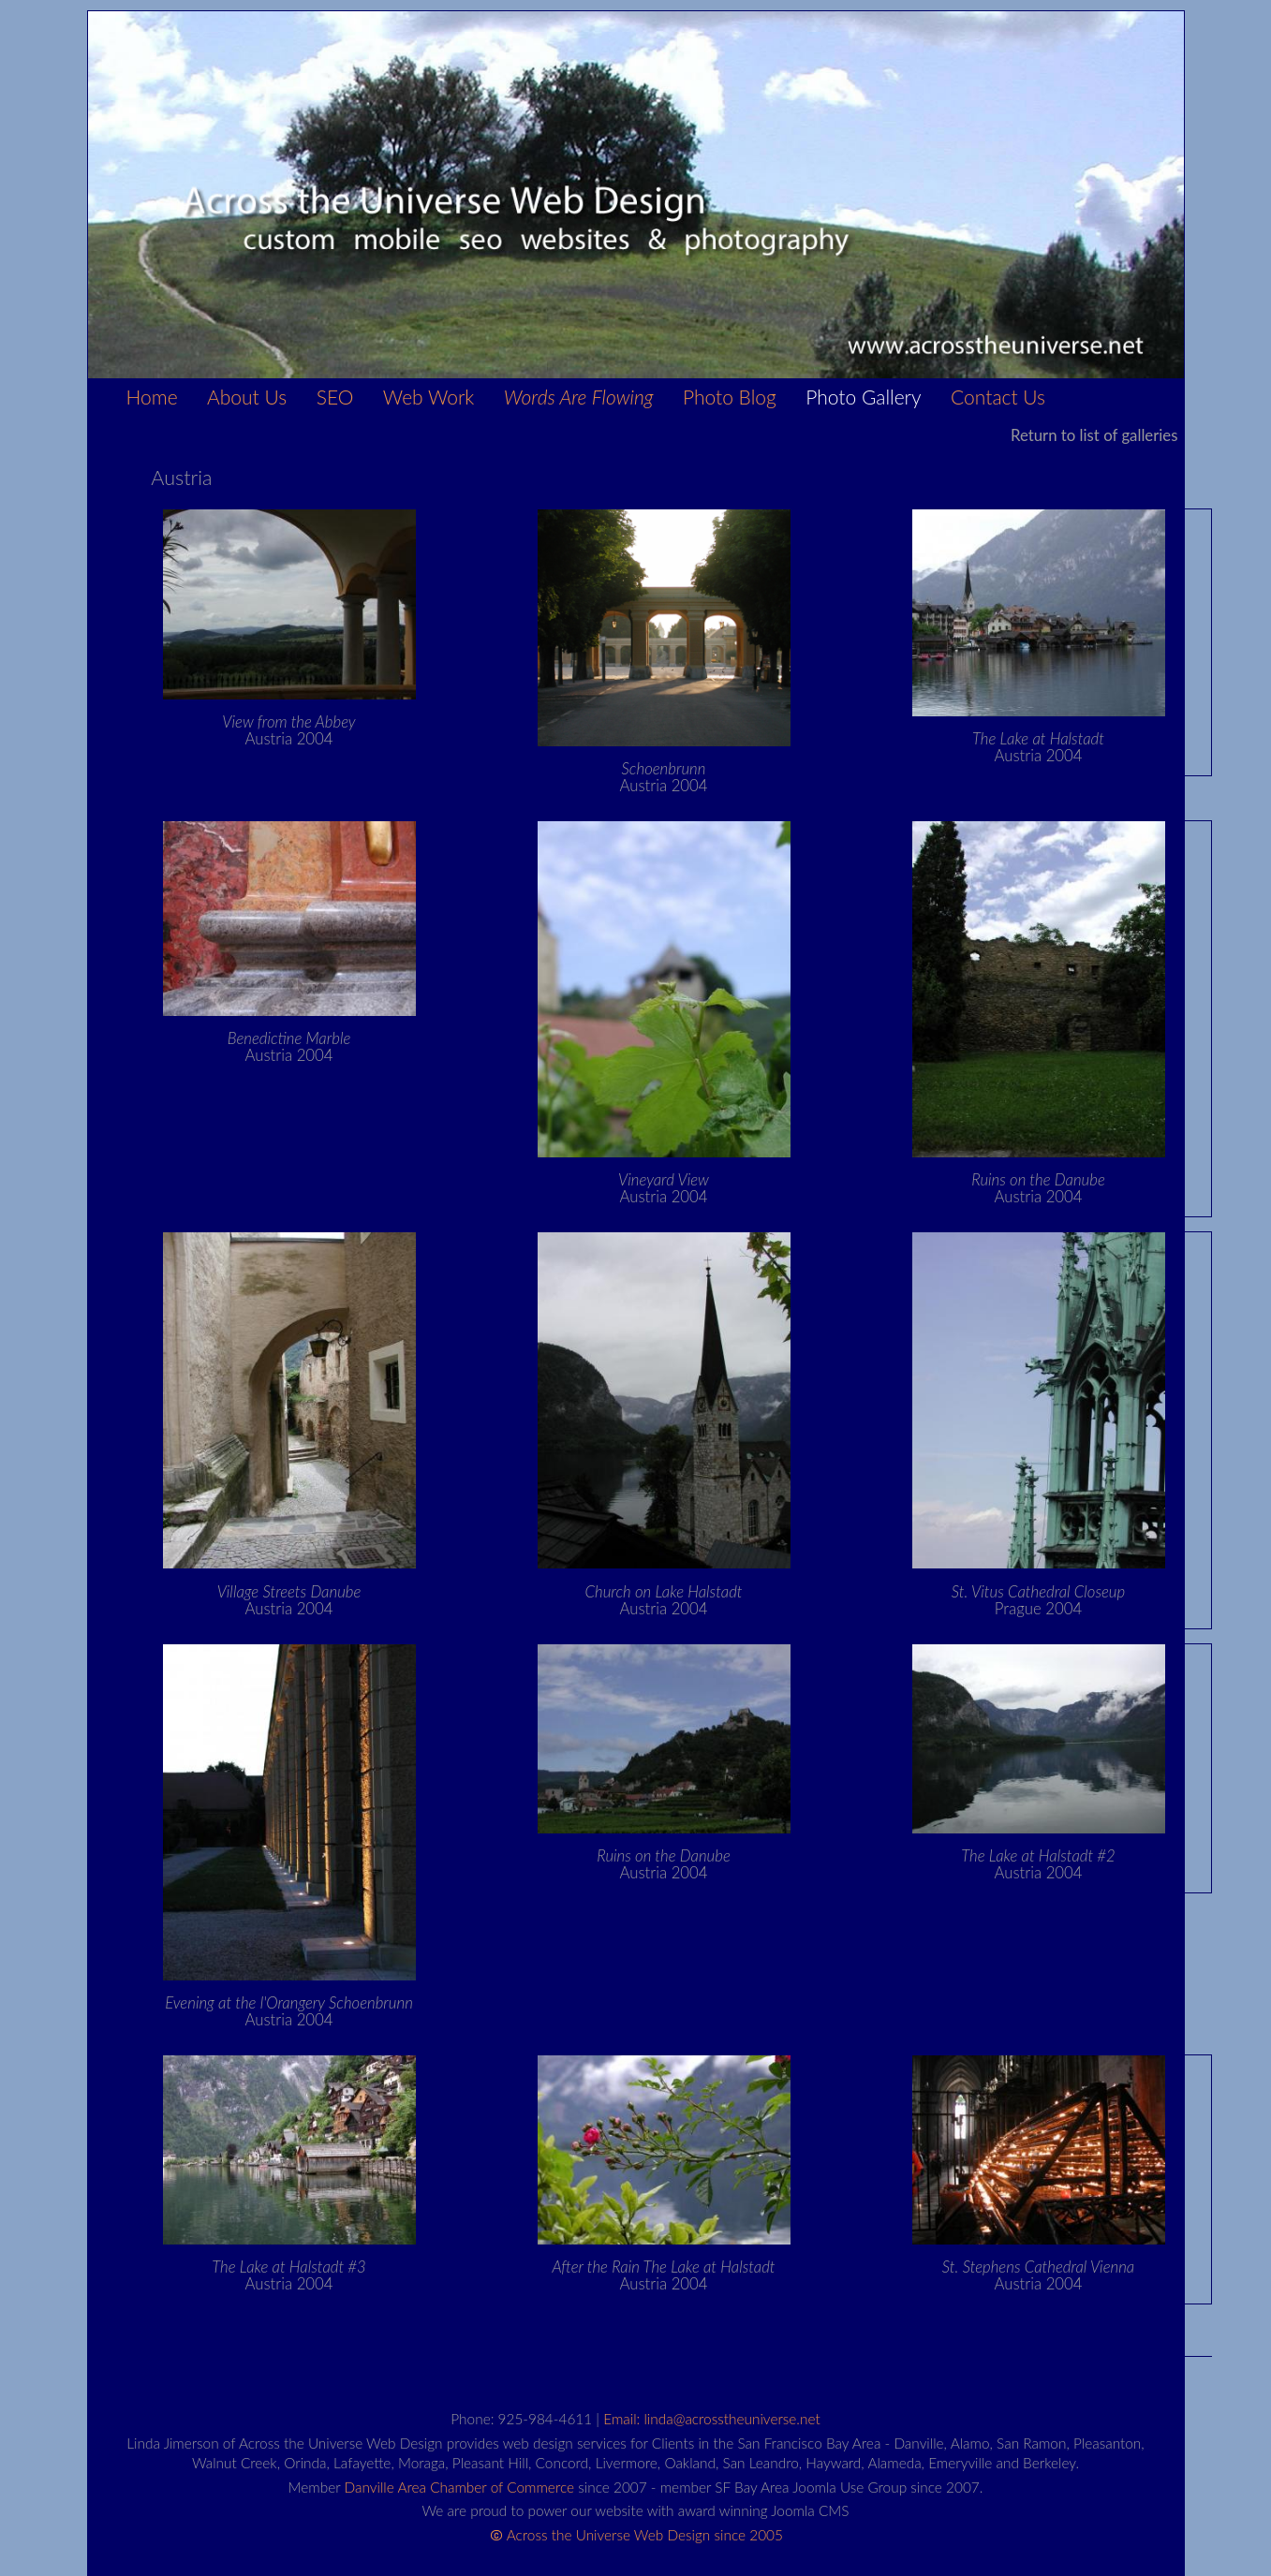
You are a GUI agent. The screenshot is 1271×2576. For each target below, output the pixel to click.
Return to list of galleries (1094, 435)
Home (152, 396)
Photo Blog (729, 396)
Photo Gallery (863, 396)
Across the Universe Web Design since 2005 (645, 2534)
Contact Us (998, 396)
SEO (335, 396)
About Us (247, 396)
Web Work (429, 396)
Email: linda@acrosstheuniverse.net (711, 2418)
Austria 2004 (288, 730)
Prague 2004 (1038, 1600)
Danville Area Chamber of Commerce (460, 2487)
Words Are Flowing (579, 396)
